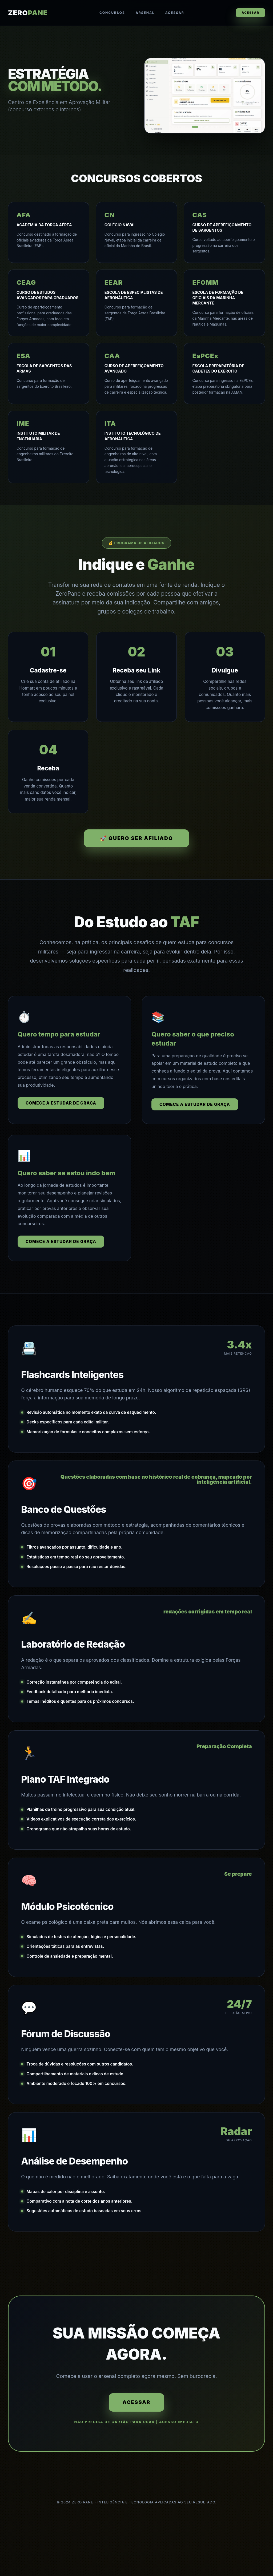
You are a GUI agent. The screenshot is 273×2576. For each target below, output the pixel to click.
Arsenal (142, 13)
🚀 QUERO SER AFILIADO (136, 853)
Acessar (172, 13)
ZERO (28, 13)
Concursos (109, 13)
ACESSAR (248, 13)
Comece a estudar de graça (61, 1118)
